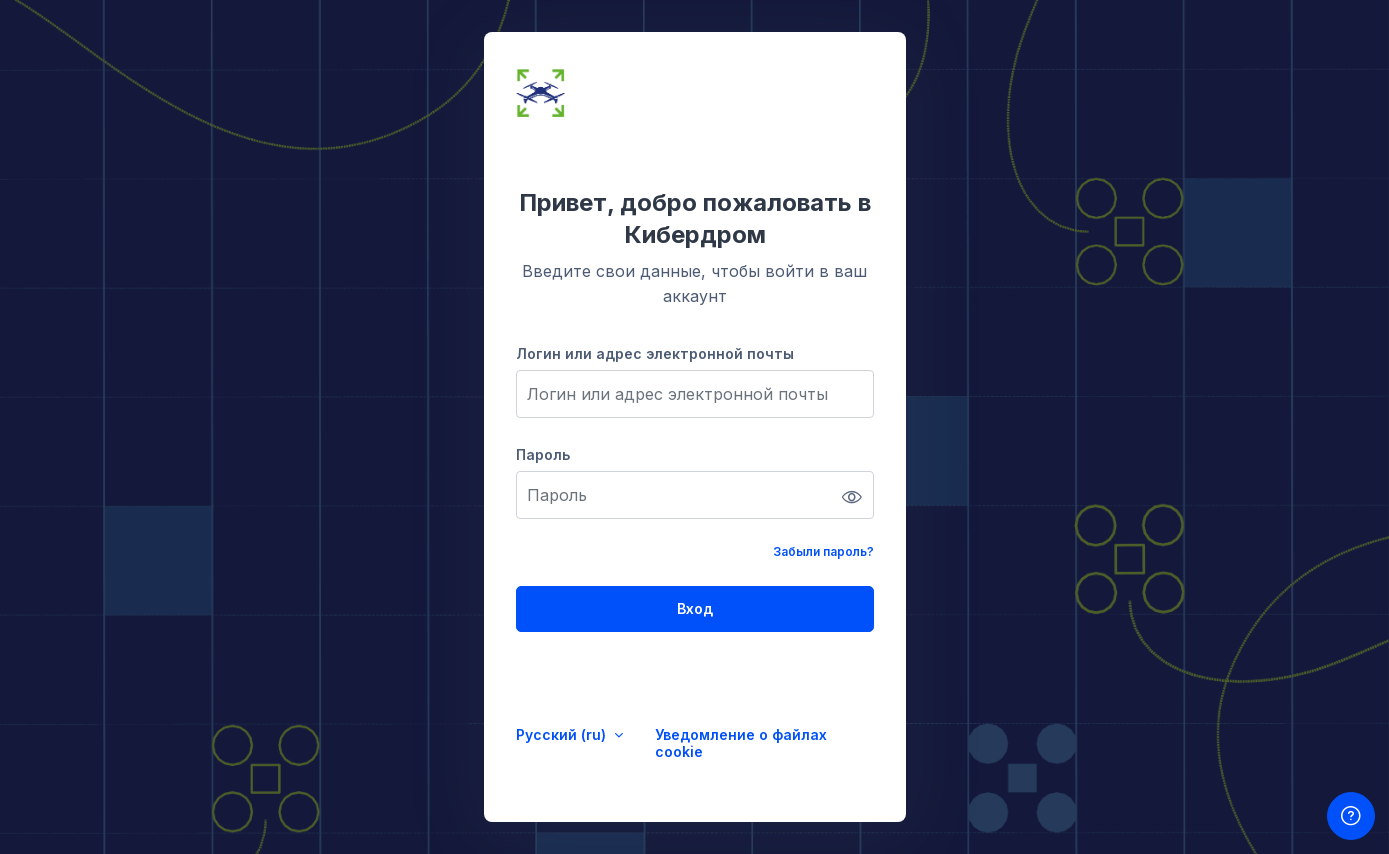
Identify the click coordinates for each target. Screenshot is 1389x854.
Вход (695, 608)
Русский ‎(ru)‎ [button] (563, 734)
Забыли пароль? (823, 551)
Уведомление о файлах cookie (741, 743)
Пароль (543, 454)
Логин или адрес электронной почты (655, 353)
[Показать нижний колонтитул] (1351, 816)
